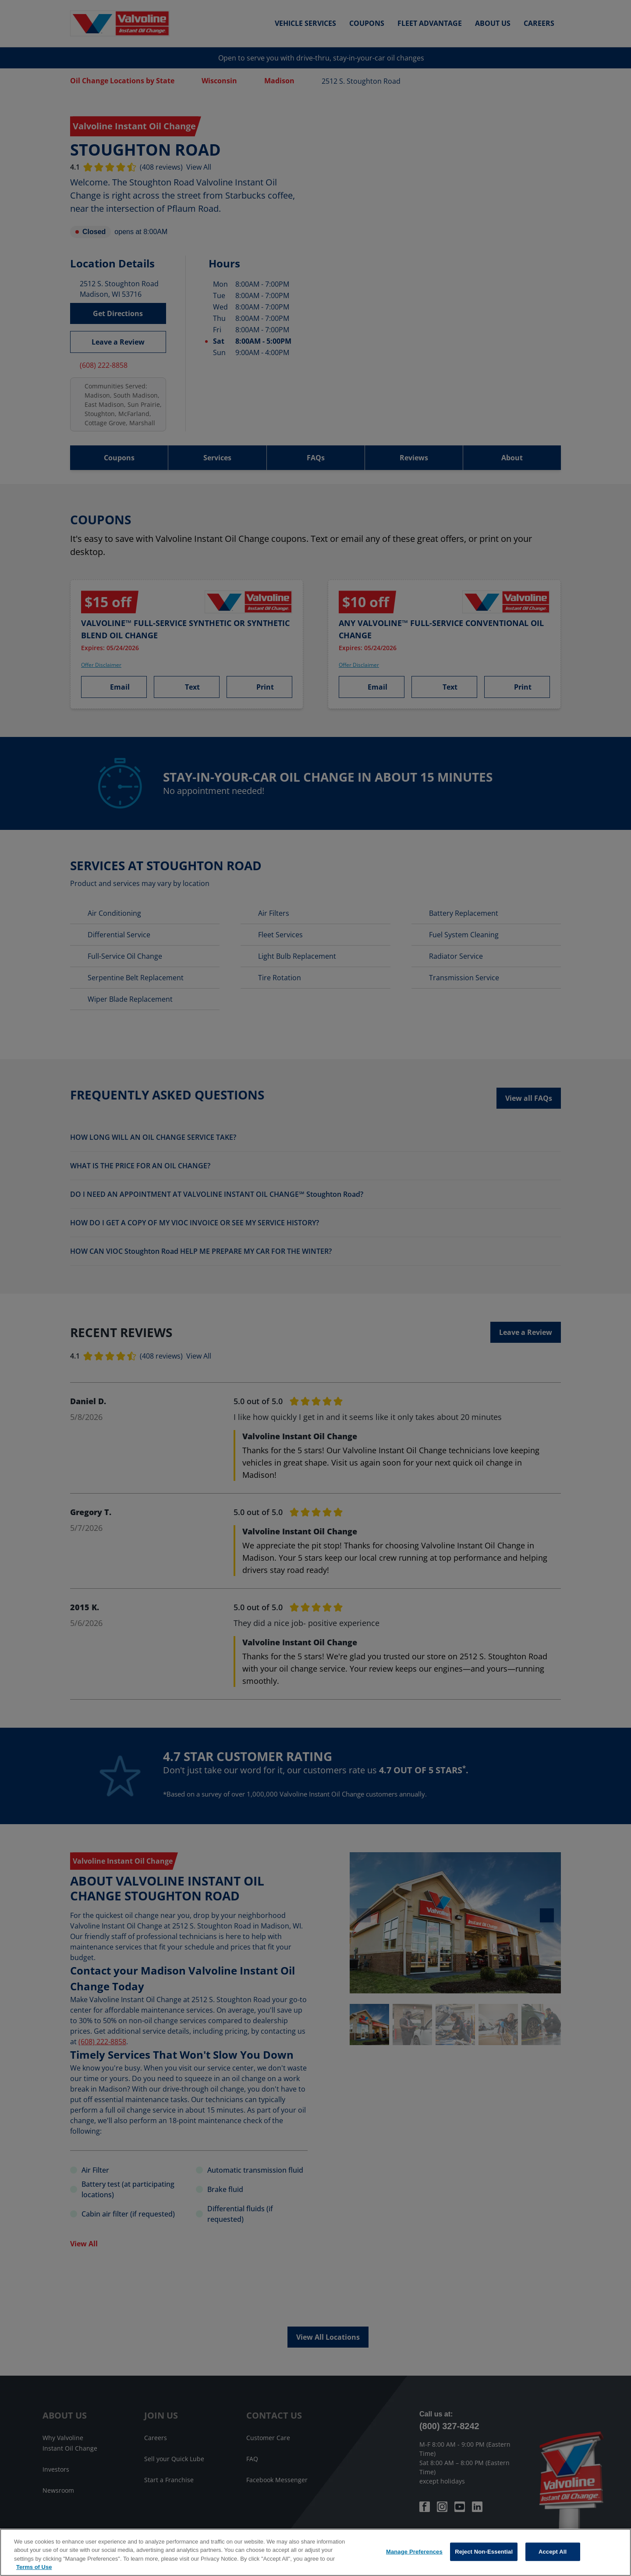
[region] (315, 2552)
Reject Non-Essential (484, 2551)
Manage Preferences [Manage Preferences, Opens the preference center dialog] (414, 2551)
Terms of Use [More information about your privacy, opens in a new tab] (34, 2567)
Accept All (553, 2551)
